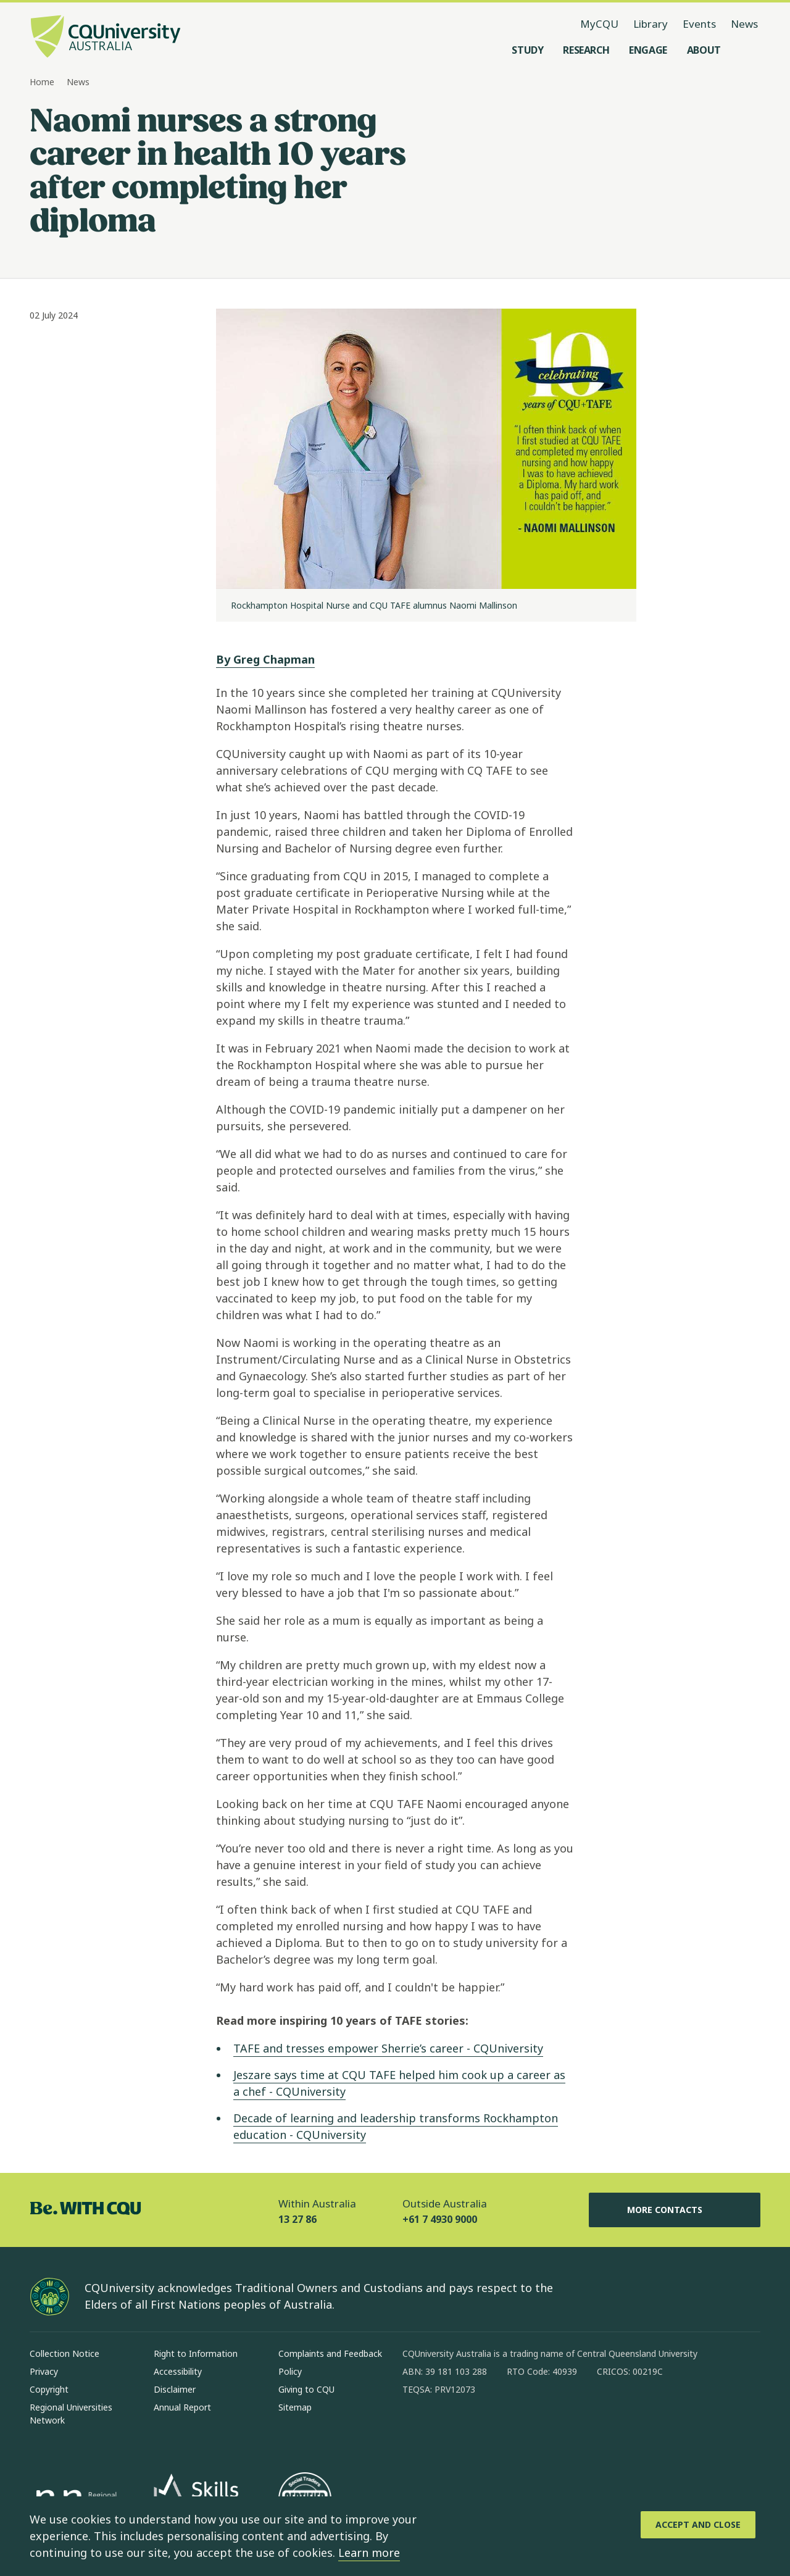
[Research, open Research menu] (586, 50)
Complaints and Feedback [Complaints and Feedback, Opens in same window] (330, 2353)
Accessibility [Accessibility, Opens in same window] (178, 2371)
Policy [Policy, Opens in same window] (290, 2371)
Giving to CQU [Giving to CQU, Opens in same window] (306, 2389)
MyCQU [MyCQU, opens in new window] (599, 24)
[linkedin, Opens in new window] (480, 2429)
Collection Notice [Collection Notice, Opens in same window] (64, 2353)
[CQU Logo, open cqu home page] (105, 37)
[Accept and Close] (698, 2524)
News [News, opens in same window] (744, 24)
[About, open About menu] (704, 50)
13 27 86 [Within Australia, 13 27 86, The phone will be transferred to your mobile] (297, 2219)
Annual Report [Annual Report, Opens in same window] (182, 2407)
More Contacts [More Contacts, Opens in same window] (674, 2210)
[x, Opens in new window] (512, 2429)
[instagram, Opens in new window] (448, 2429)
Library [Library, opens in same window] (650, 24)
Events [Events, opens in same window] (699, 24)
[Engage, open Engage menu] (648, 50)
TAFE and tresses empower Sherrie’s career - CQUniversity (388, 2048)
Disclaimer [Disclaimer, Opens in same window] (175, 2389)
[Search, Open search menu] (748, 50)
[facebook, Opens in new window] (416, 2429)
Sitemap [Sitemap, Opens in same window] (295, 2407)
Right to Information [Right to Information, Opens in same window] (196, 2353)
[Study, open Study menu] (527, 50)
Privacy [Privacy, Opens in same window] (44, 2371)
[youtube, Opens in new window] (544, 2429)
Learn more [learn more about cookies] (369, 2552)
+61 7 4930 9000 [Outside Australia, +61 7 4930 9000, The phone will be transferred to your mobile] (439, 2219)
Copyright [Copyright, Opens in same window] (49, 2389)
